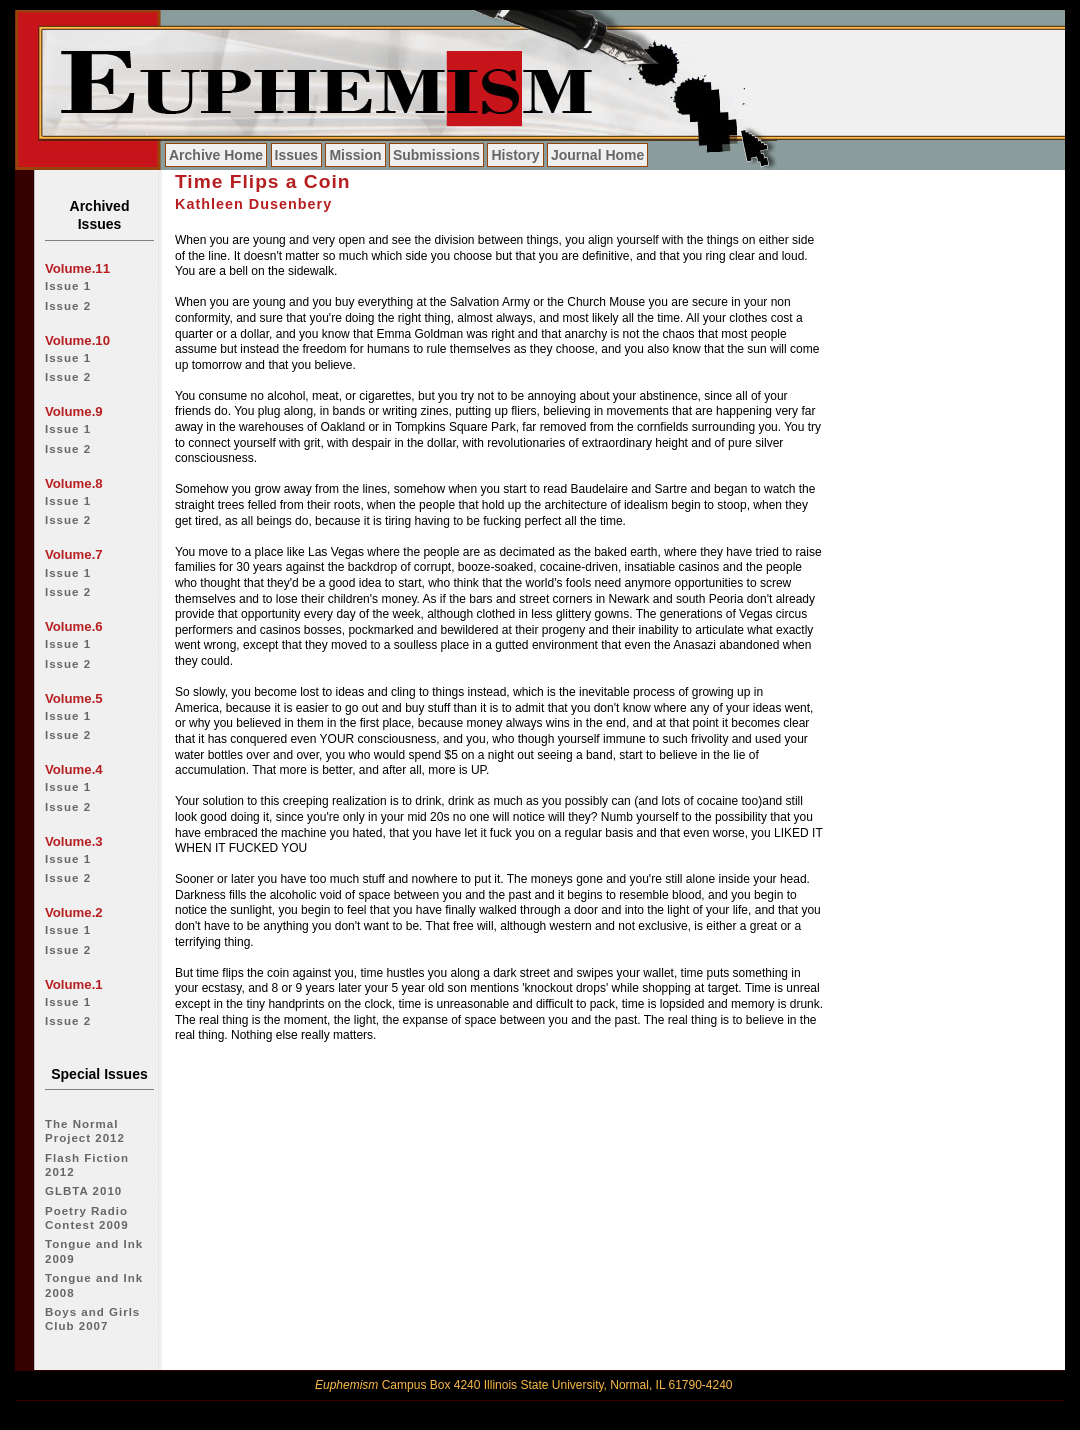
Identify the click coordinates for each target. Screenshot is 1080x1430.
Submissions (436, 155)
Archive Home (216, 155)
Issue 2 (68, 306)
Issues (297, 155)
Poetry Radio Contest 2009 (87, 1218)
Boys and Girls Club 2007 (92, 1319)
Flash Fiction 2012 (87, 1165)
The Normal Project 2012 (85, 1131)
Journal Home (597, 155)
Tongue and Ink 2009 (94, 1251)
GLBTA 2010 (83, 1191)
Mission (355, 155)
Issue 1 (68, 286)
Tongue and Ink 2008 (94, 1285)
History (515, 155)
